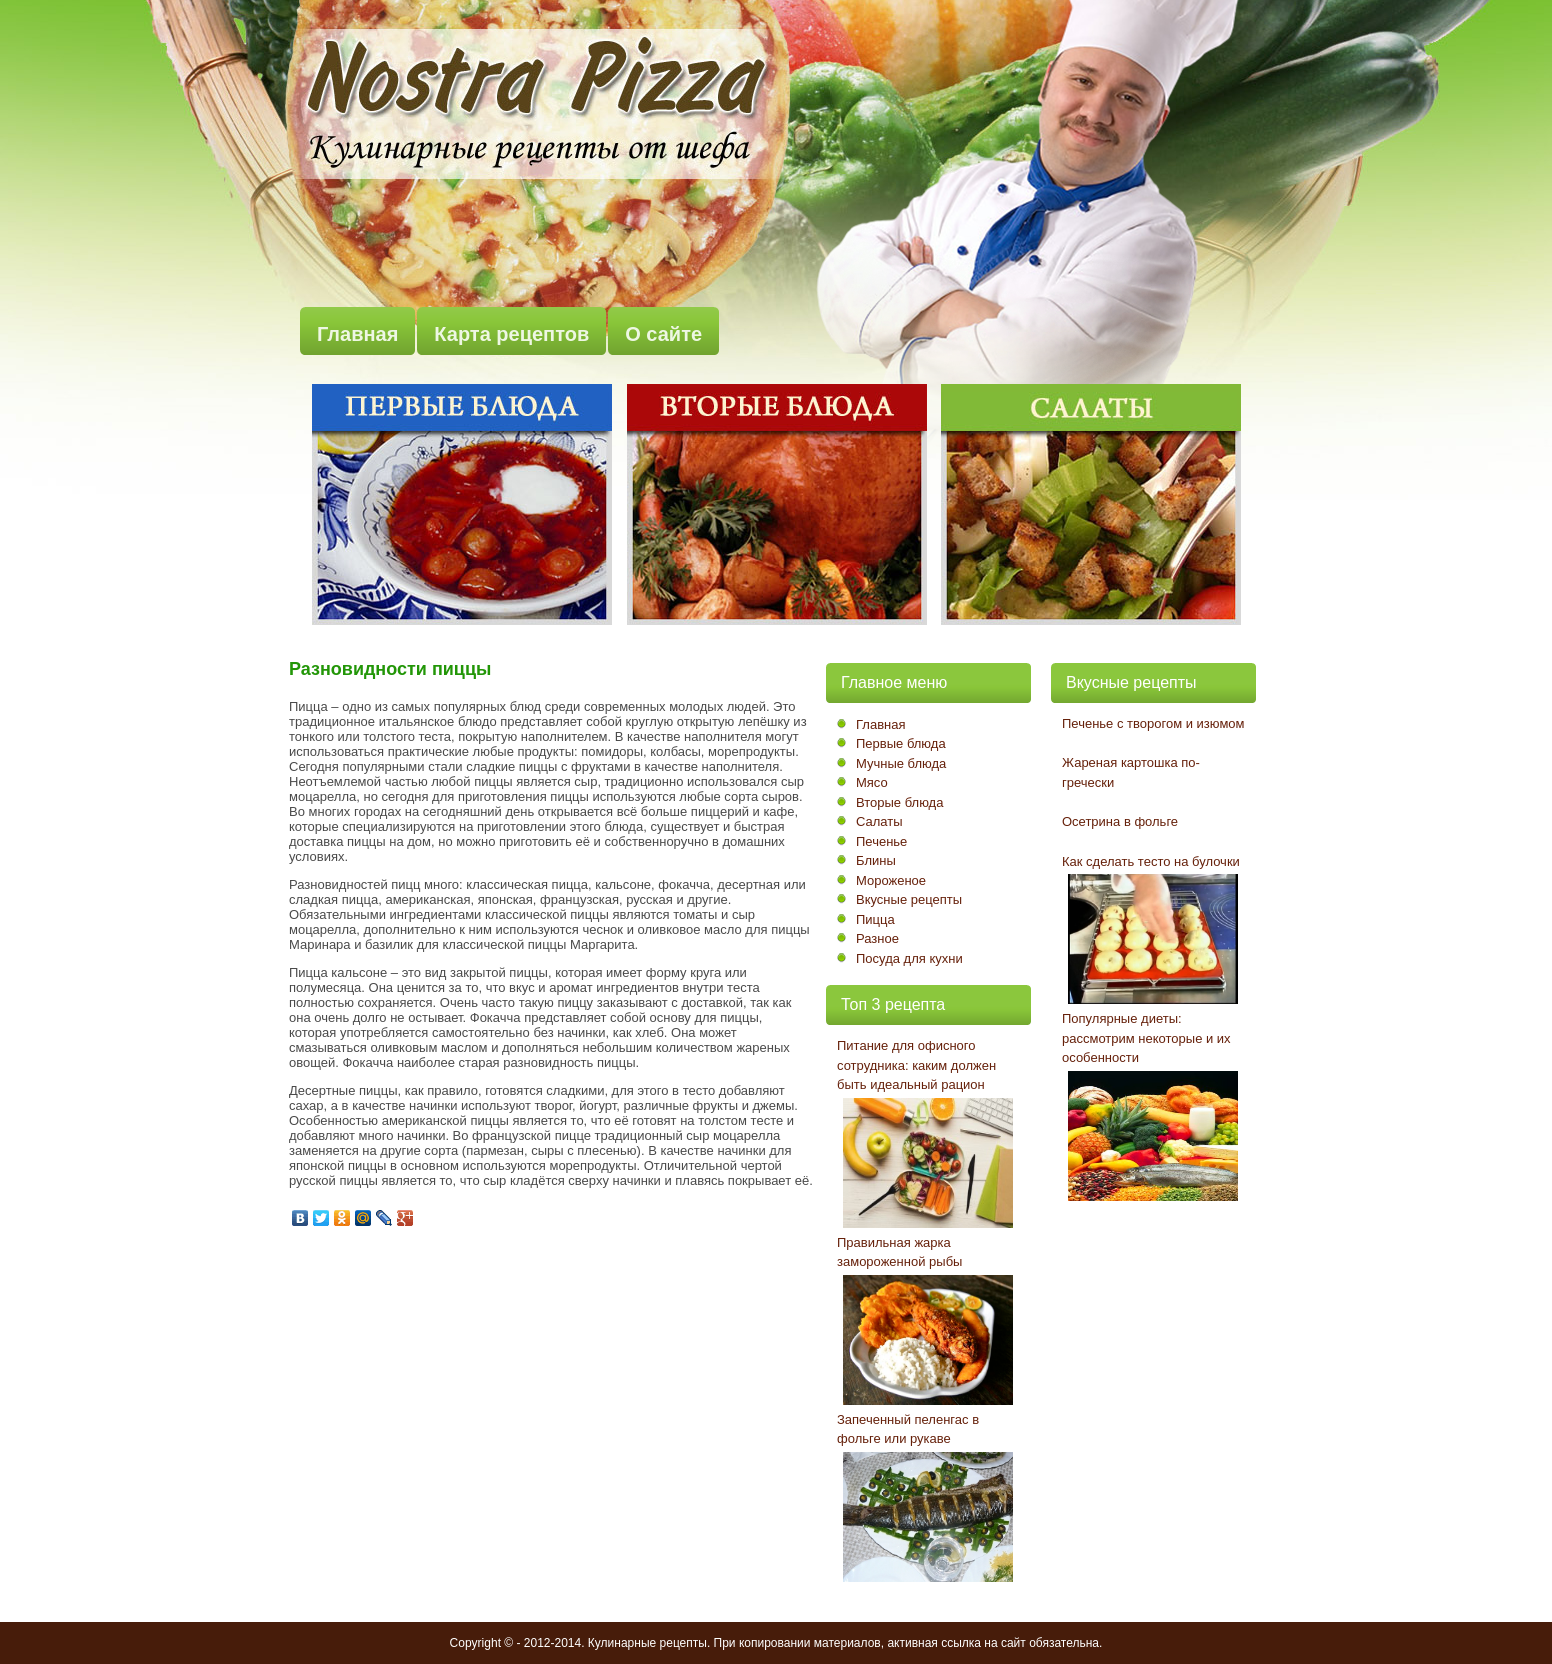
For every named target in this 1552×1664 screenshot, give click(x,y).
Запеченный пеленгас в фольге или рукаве (908, 1429)
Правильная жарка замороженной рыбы (899, 1252)
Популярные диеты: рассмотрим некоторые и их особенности (1146, 1038)
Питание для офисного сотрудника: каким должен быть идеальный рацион (916, 1065)
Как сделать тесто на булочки (1151, 861)
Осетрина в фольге (1120, 821)
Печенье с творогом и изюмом (1153, 723)
